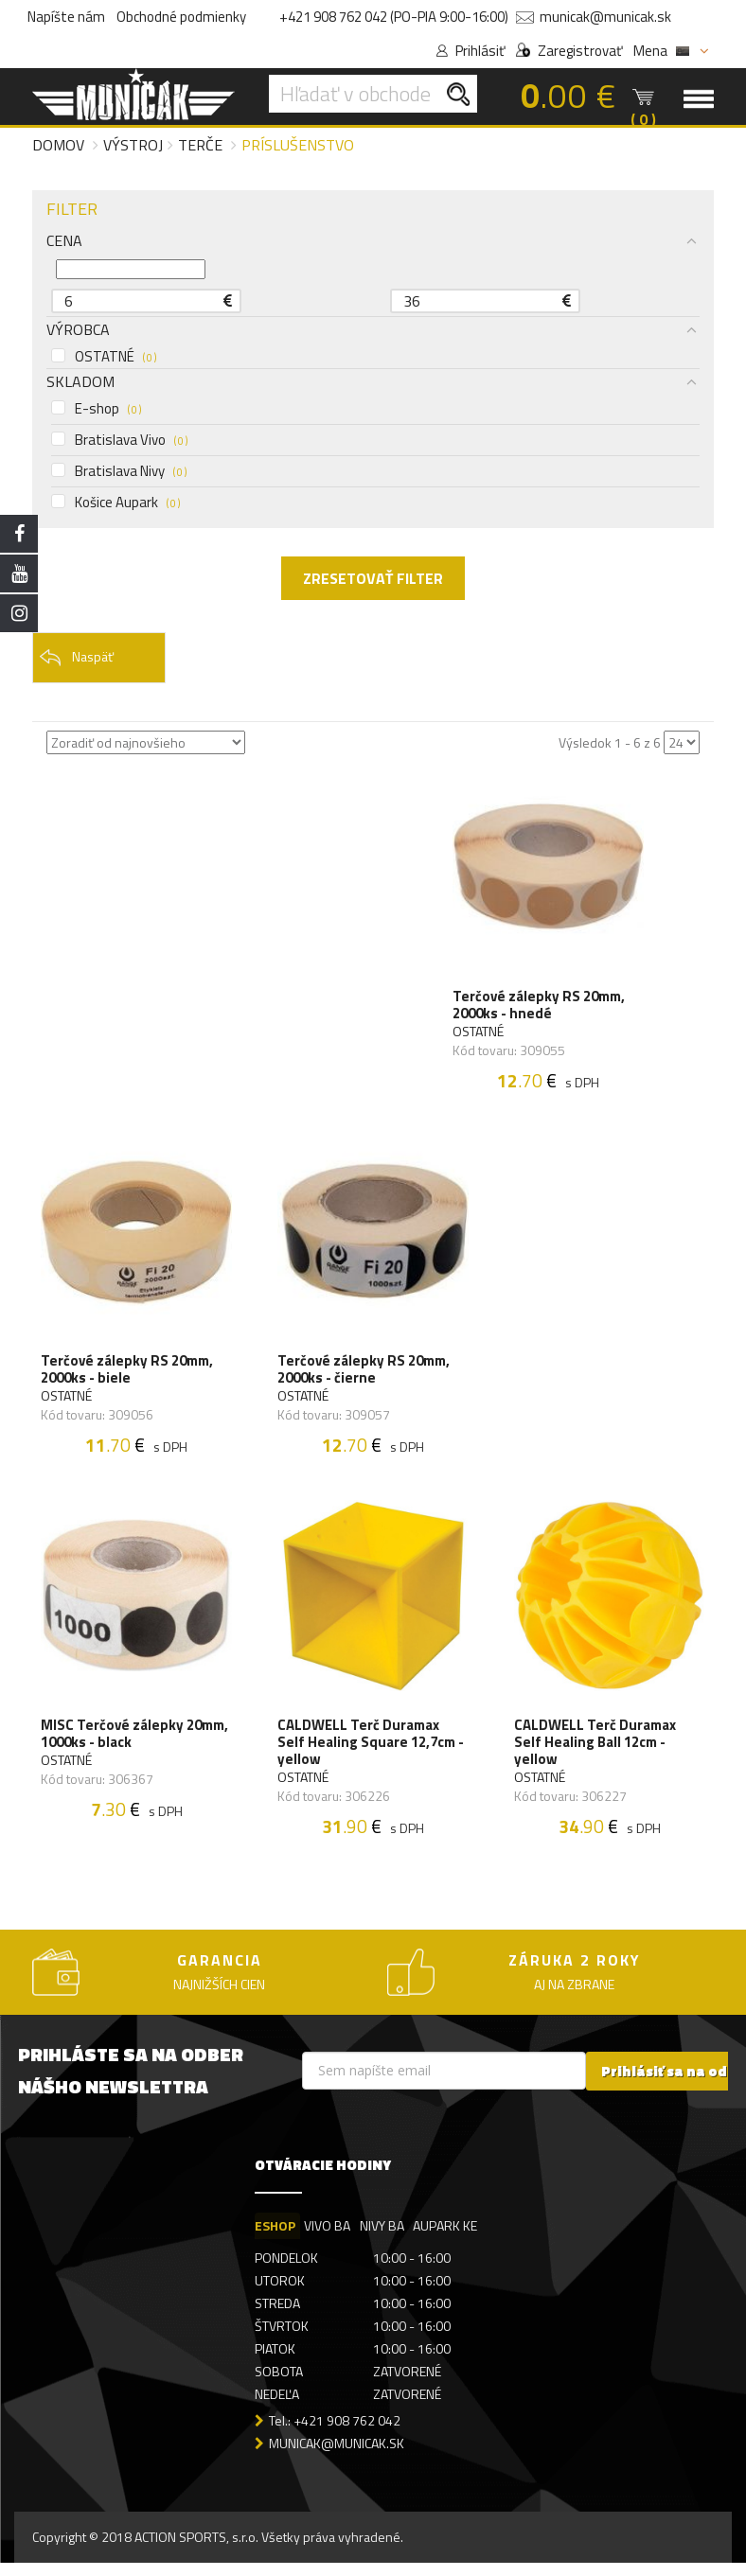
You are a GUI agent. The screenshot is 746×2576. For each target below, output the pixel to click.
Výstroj (133, 144)
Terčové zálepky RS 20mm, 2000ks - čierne (364, 1376)
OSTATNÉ (103, 356)
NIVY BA (383, 2238)
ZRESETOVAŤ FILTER (373, 578)
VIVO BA (328, 2238)
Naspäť (76, 657)
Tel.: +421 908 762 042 (334, 2433)
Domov (58, 144)
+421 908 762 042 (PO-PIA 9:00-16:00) (393, 16)
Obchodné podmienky (181, 16)
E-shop (96, 408)
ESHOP (275, 2238)
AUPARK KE (447, 2238)
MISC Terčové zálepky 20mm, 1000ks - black (135, 1744)
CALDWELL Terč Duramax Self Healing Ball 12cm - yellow (596, 1752)
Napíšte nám (66, 16)
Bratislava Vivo (119, 440)
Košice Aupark (115, 502)
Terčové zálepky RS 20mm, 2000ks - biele (128, 1376)
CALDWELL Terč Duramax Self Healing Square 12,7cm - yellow (371, 1752)
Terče (200, 144)
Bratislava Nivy (118, 471)
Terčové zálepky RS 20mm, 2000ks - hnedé (539, 1008)
